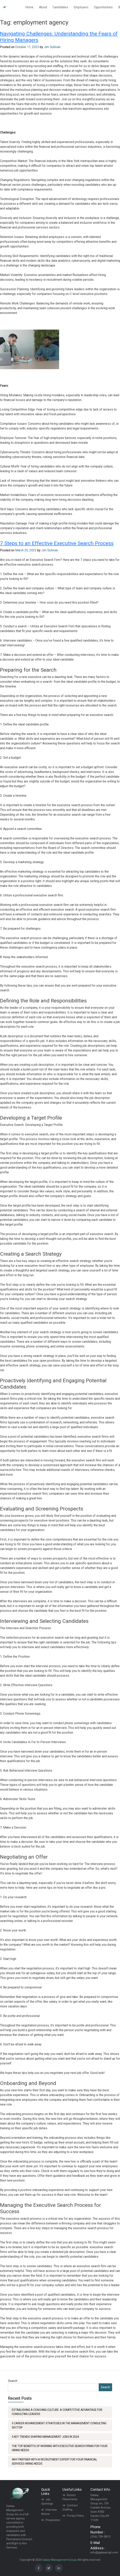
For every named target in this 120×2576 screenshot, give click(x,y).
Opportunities (103, 7)
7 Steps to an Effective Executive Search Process (56, 543)
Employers (81, 7)
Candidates (60, 7)
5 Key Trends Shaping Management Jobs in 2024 (45, 2436)
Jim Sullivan (52, 47)
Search (12, 2381)
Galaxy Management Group (59, 2559)
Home (29, 7)
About (43, 7)
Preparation (53, 2520)
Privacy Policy (75, 2515)
